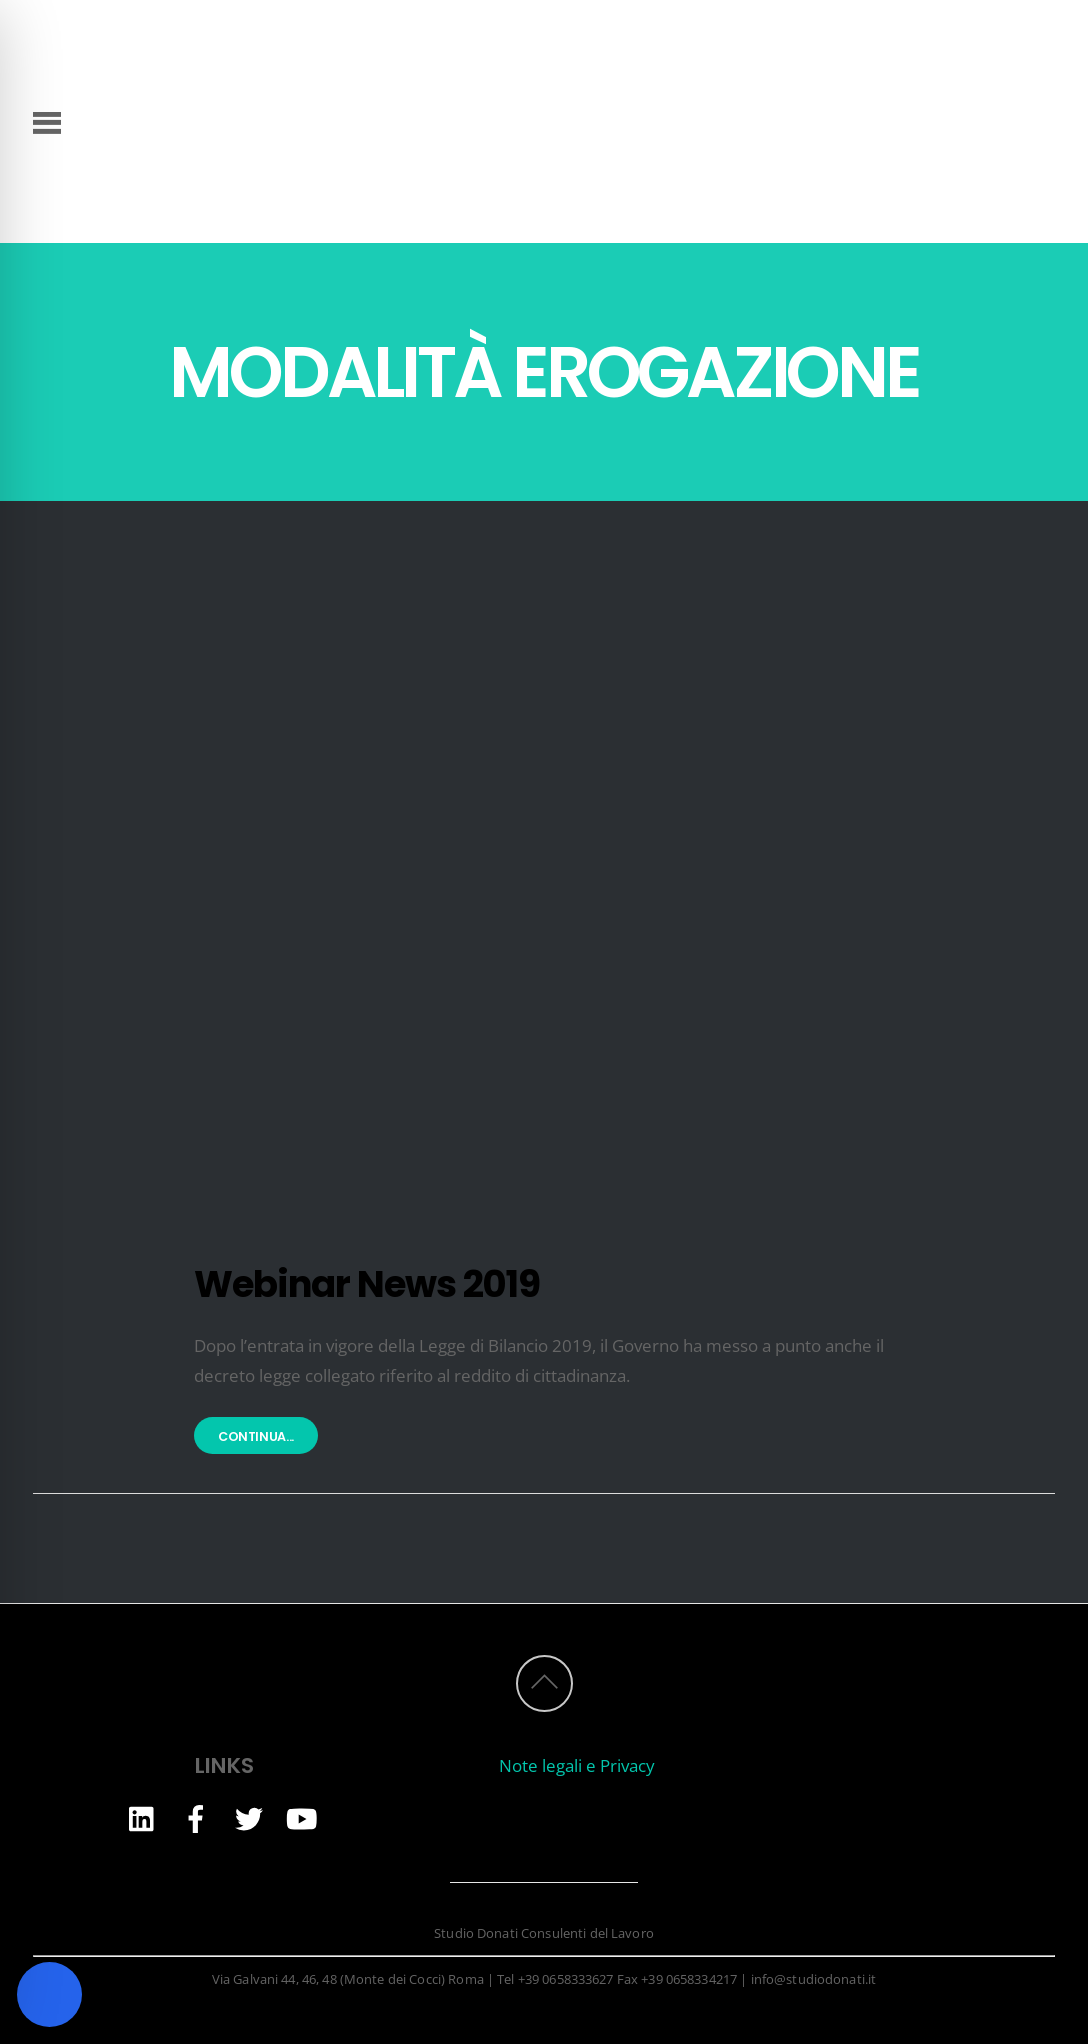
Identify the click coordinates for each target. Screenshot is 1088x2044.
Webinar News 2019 (367, 1284)
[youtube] (302, 1817)
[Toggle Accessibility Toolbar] (49, 1994)
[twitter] (249, 1817)
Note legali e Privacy (577, 1765)
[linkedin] (143, 1817)
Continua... (256, 1437)
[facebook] (196, 1817)
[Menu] (47, 121)
